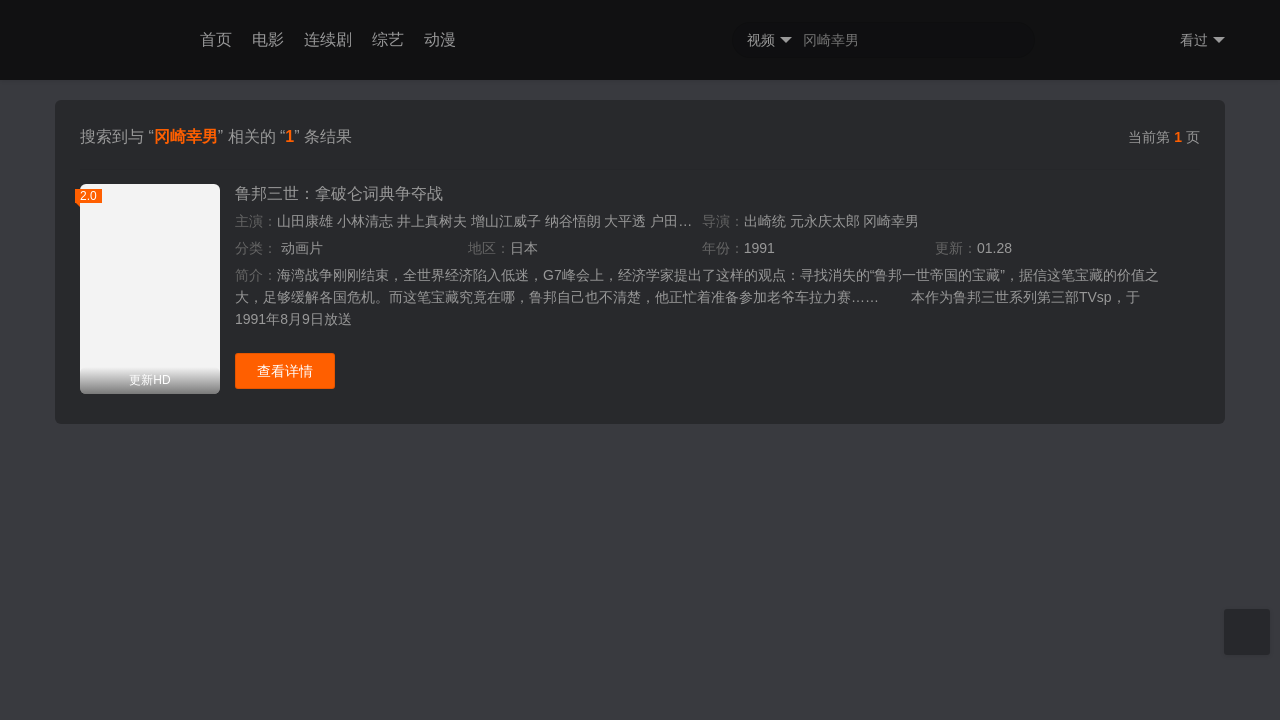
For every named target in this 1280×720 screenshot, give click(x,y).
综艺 (388, 39)
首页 (216, 39)
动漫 (440, 39)
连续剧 (328, 39)
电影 (268, 39)
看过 (1202, 40)
